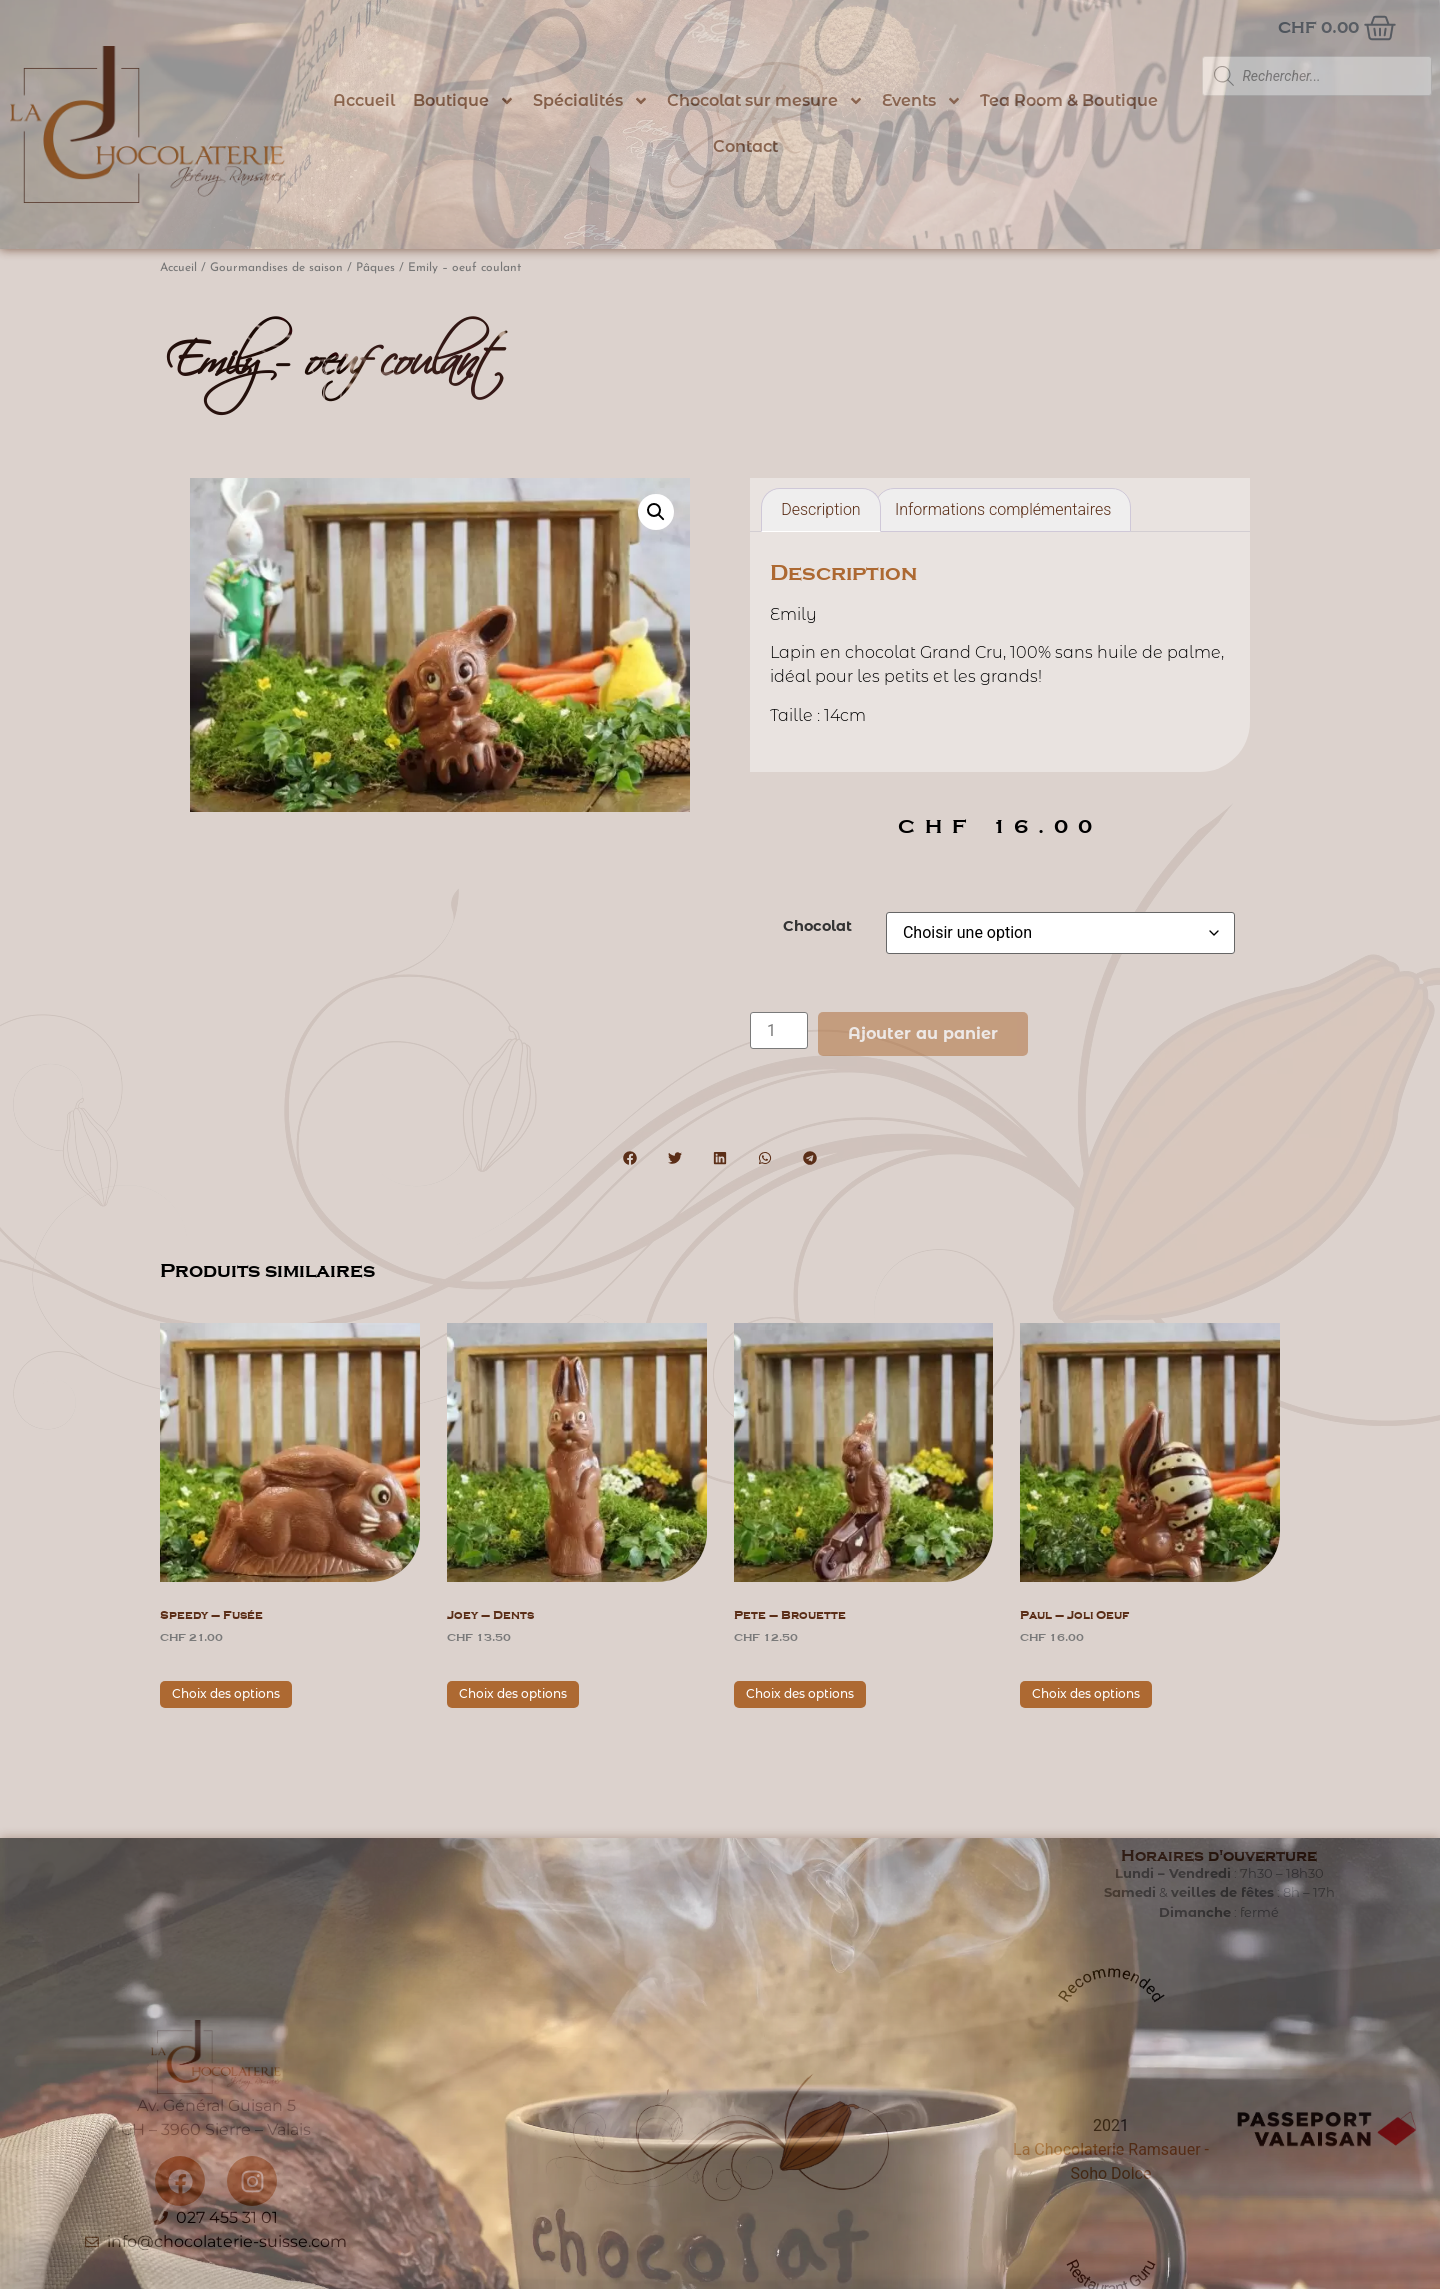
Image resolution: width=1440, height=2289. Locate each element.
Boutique (464, 101)
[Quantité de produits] (779, 1030)
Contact (745, 146)
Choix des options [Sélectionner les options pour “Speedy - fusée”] (226, 1693)
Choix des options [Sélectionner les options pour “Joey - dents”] (513, 1693)
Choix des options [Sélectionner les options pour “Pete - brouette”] (800, 1693)
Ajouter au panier (923, 1033)
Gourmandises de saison (276, 268)
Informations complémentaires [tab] (1003, 509)
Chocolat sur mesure (765, 101)
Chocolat (817, 926)
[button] (656, 512)
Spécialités (591, 101)
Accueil (364, 100)
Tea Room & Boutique (1069, 100)
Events (922, 101)
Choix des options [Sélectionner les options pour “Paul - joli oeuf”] (1086, 1693)
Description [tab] (820, 509)
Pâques (375, 268)
